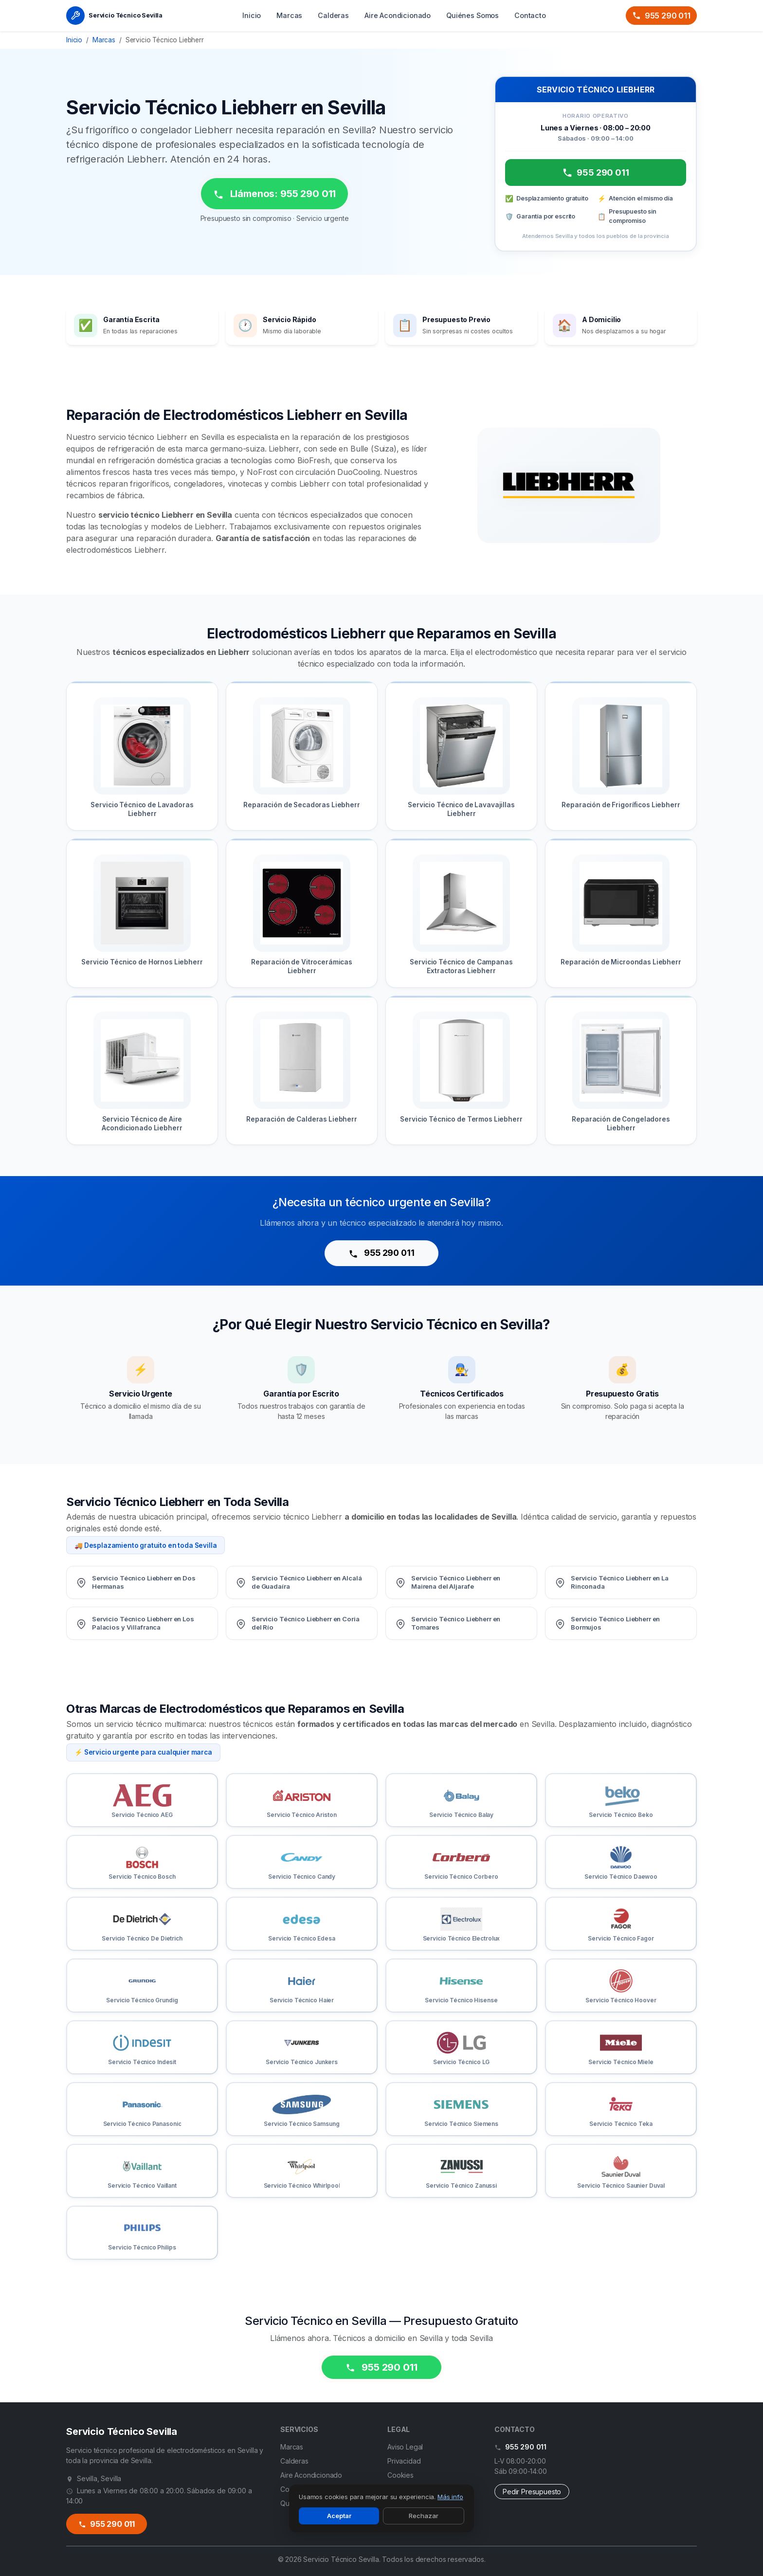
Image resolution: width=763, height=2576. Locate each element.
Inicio (251, 15)
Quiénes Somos (472, 15)
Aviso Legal (405, 2447)
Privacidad (403, 2461)
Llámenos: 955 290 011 (274, 194)
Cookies (400, 2475)
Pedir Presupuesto (532, 2491)
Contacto (530, 15)
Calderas (333, 15)
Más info (450, 2497)
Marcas (289, 15)
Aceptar (339, 2516)
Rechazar (423, 2516)
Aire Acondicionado (397, 15)
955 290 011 (661, 15)
